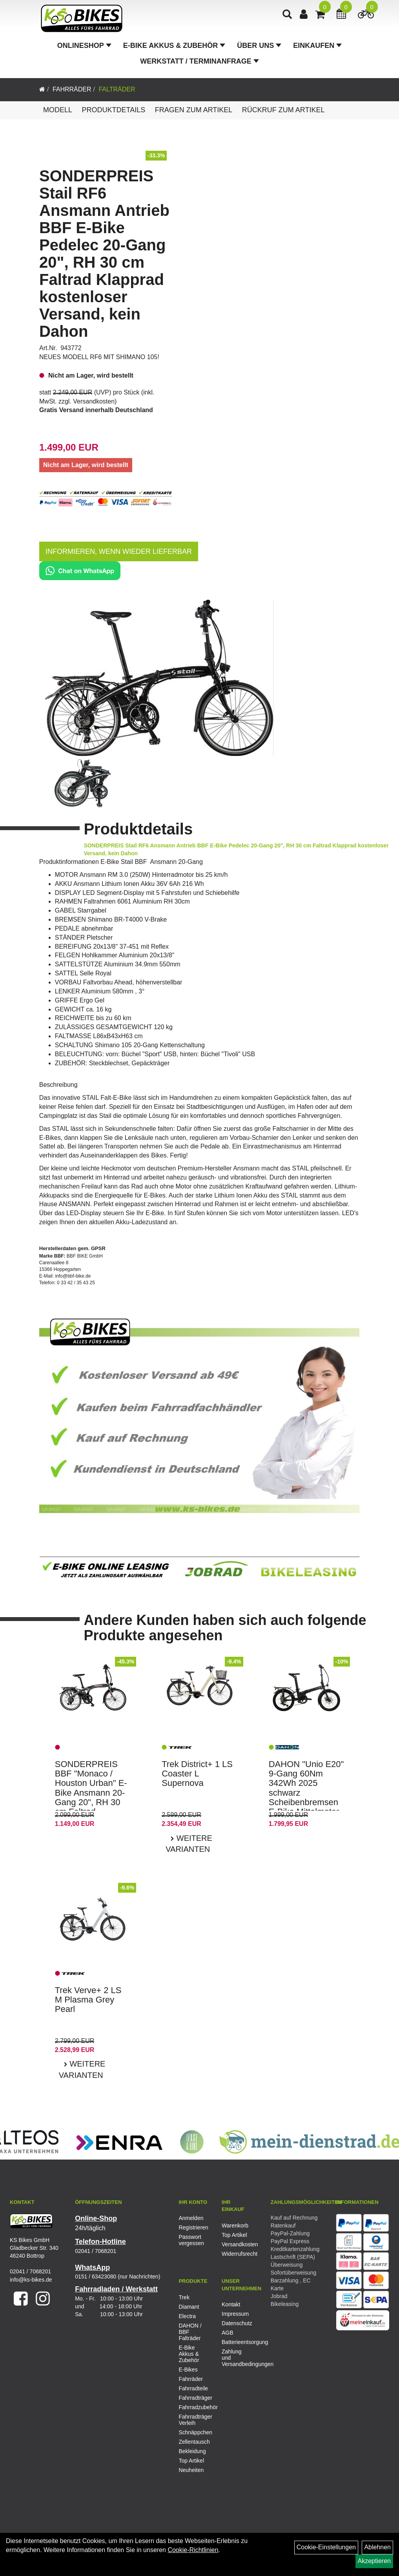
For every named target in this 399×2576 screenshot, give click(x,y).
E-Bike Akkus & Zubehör (174, 49)
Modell (57, 110)
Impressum (234, 2314)
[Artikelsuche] (288, 18)
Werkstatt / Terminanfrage (199, 64)
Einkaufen (317, 49)
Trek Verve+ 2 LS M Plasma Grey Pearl (88, 1999)
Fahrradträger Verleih (194, 2420)
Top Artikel (234, 2235)
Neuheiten (191, 2470)
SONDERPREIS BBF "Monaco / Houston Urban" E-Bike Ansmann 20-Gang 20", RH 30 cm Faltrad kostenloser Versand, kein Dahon (91, 1802)
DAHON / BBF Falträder (190, 2331)
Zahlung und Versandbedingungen (234, 2357)
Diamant (189, 2307)
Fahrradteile (193, 2388)
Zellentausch (194, 2442)
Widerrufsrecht (234, 2254)
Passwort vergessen (191, 2240)
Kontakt (231, 2304)
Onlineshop (84, 49)
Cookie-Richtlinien (193, 2550)
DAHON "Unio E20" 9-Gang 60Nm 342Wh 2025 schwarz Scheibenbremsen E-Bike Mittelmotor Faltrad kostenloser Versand (306, 1797)
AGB (227, 2333)
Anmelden (191, 2218)
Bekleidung (192, 2451)
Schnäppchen (194, 2432)
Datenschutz (234, 2323)
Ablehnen (377, 2547)
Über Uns (259, 49)
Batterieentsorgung (234, 2342)
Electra (187, 2316)
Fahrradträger (194, 2398)
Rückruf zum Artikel (283, 110)
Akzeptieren (374, 2561)
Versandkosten (94, 401)
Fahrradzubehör (194, 2407)
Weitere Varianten (189, 1844)
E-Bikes (188, 2369)
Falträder (116, 89)
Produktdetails (113, 110)
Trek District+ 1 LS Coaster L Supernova (197, 1773)
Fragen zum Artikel (194, 110)
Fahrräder (72, 89)
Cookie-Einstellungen (326, 2547)
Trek (184, 2297)
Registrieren (191, 2227)
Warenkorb (234, 2225)
